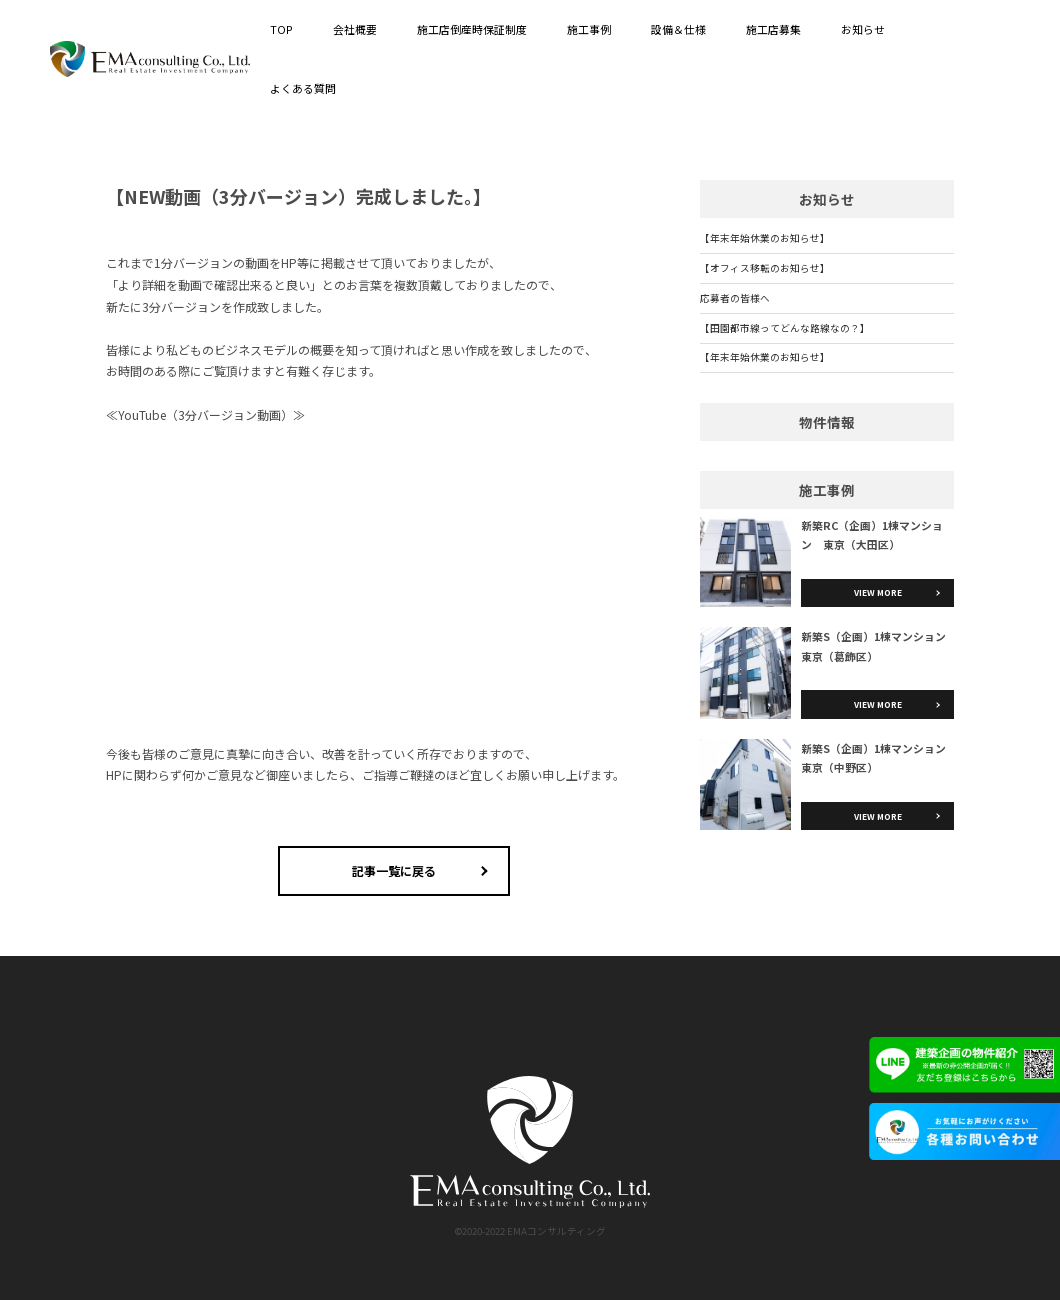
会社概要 (355, 29)
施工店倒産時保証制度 (472, 29)
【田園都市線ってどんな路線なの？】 (785, 328)
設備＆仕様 (678, 29)
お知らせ (863, 29)
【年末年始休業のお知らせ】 (765, 238)
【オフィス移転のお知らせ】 (765, 268)
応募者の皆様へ (735, 298)
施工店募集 (773, 29)
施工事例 (589, 29)
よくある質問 (303, 88)
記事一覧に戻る (394, 870)
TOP (281, 29)
